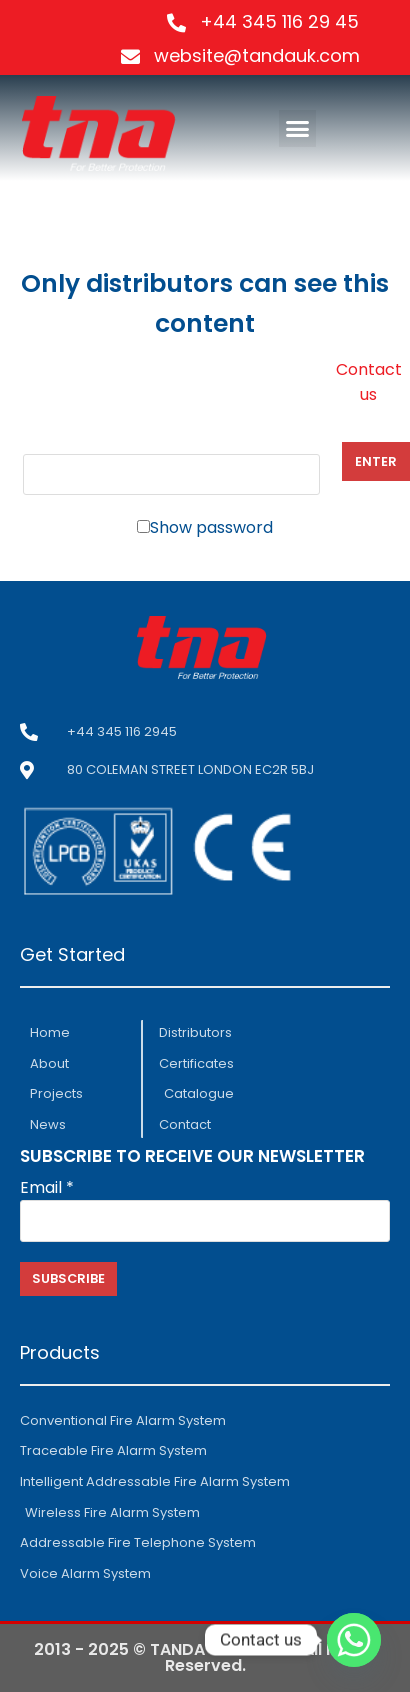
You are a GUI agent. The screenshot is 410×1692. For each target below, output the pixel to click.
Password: (171, 462)
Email (47, 1187)
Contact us (369, 382)
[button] (298, 129)
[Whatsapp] (354, 1640)
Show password (211, 527)
